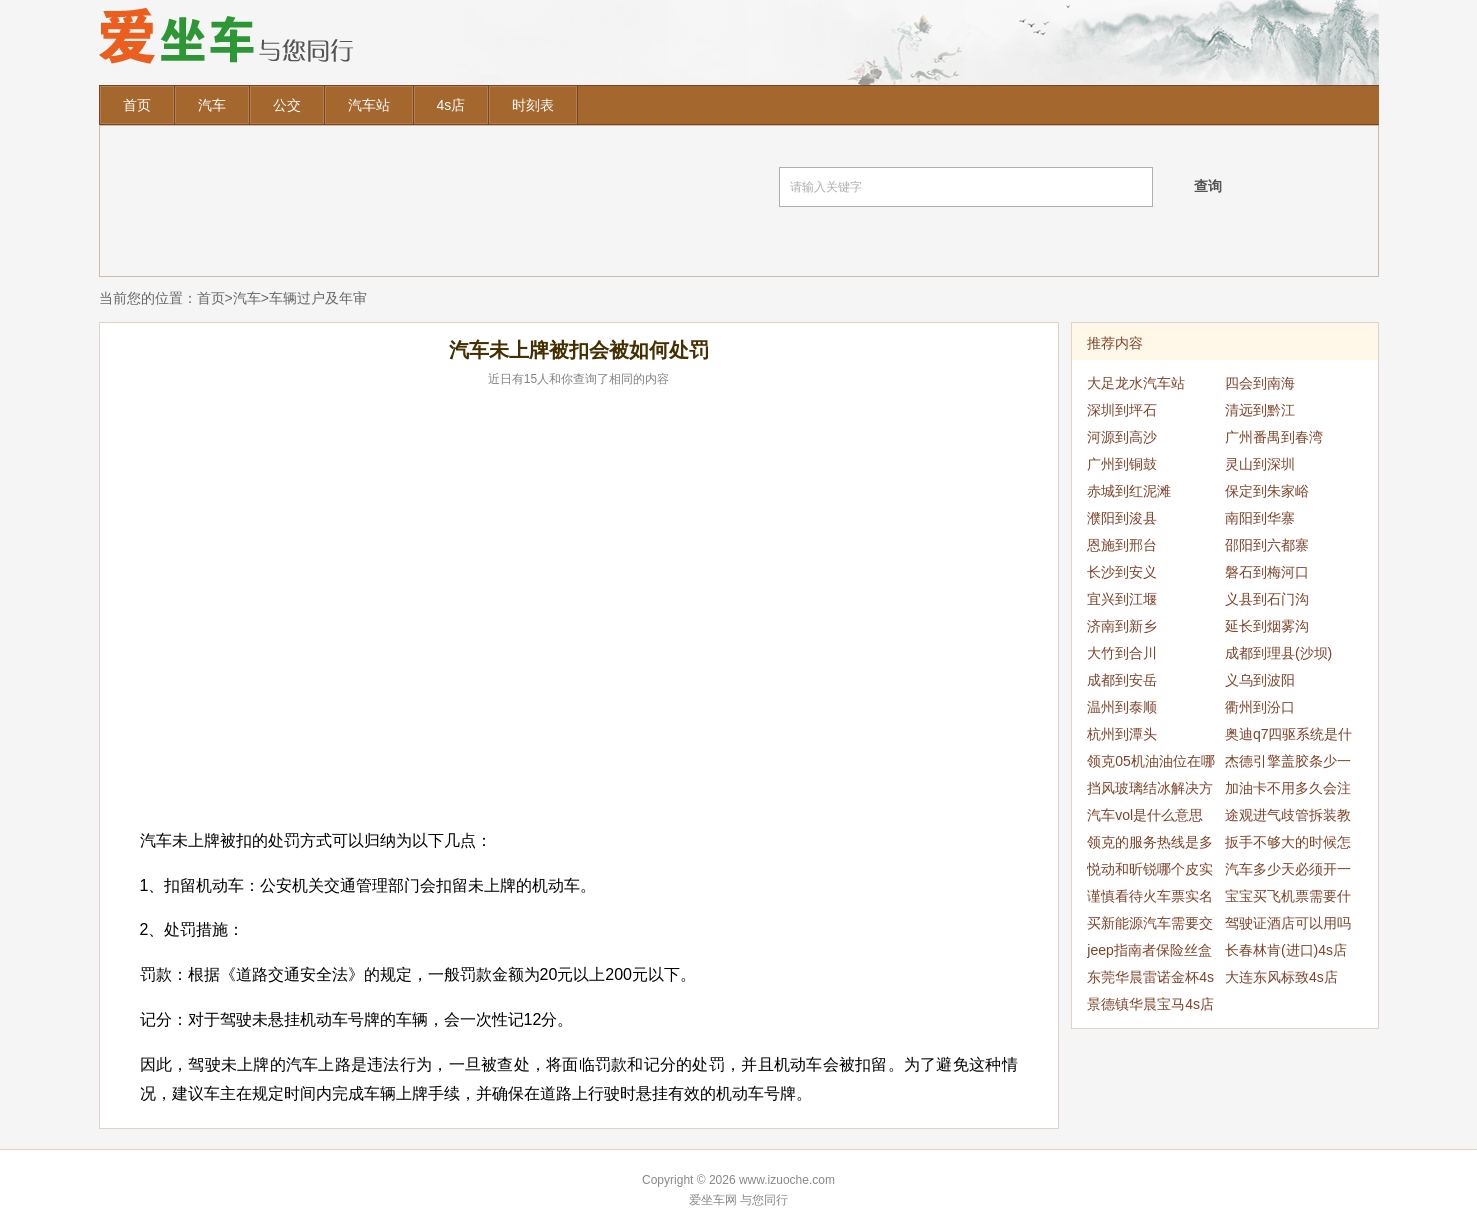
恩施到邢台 (1122, 545)
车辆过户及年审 (318, 298)
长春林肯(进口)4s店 (1286, 950)
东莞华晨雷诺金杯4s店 (1150, 980)
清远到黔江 (1260, 410)
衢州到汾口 (1260, 707)
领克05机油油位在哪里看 (1151, 764)
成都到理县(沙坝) (1278, 653)
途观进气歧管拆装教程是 (1288, 818)
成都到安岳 (1122, 680)
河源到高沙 (1122, 437)
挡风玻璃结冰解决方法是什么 (1150, 791)
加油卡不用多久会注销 (1288, 791)
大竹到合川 (1122, 653)
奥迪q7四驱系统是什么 (1289, 737)
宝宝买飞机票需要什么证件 (1288, 899)
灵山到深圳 (1260, 464)
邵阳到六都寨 (1267, 545)
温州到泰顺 (1122, 707)
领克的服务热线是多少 (1150, 845)
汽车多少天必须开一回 (1288, 872)
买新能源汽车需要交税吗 (1150, 926)
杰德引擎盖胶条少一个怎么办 (1288, 764)
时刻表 (533, 105)
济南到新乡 (1122, 626)
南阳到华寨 (1260, 518)
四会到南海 (1260, 383)
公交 (287, 105)
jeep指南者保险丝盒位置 (1149, 953)
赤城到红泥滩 (1129, 491)
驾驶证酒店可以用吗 (1288, 923)
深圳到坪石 (1122, 410)
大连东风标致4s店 (1281, 977)
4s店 (451, 105)
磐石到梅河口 (1267, 572)
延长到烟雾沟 (1267, 626)
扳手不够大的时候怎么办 (1288, 845)
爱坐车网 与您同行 (738, 1200)
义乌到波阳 (1260, 680)
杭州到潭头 (1122, 734)
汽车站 (369, 105)
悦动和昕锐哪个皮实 (1150, 869)
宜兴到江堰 (1122, 599)
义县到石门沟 (1267, 599)
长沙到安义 (1122, 572)
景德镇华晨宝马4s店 (1150, 1004)
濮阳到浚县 (1122, 518)
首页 (137, 105)
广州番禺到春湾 (1274, 437)
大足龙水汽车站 (1136, 383)
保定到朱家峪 (1267, 491)
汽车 (212, 105)
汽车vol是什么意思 (1145, 815)
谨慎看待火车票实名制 (1150, 899)
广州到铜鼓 (1122, 464)
